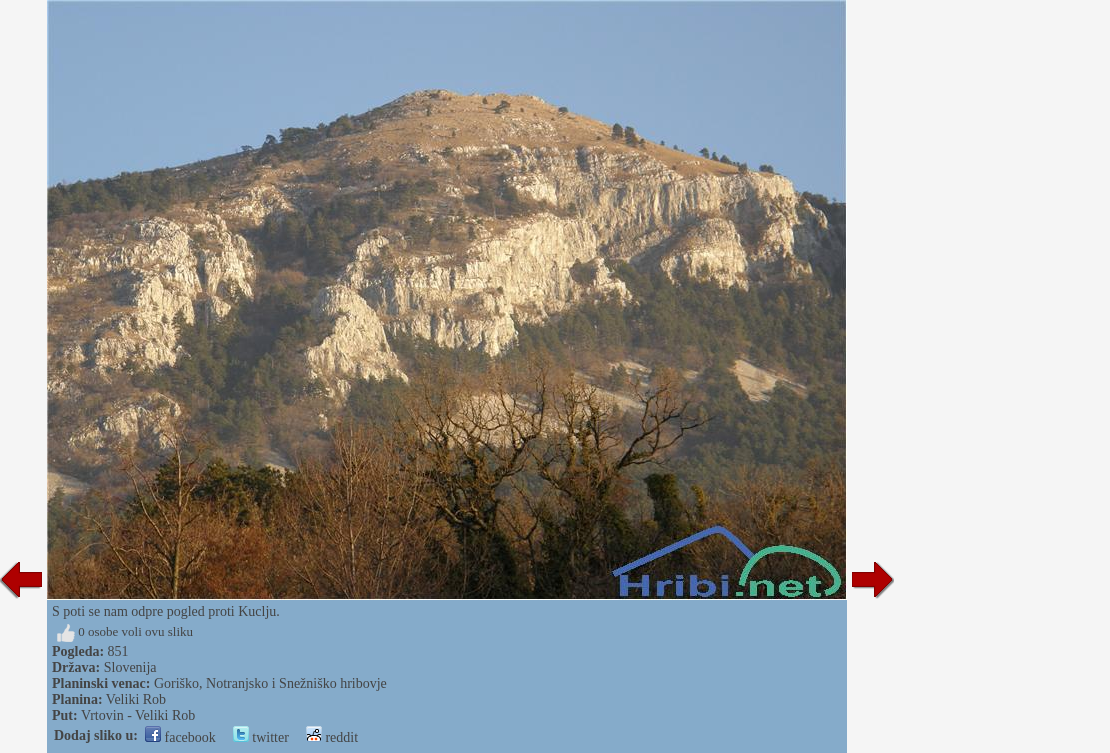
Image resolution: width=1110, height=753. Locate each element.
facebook (180, 737)
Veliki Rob (136, 699)
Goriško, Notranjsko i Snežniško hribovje (270, 683)
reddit (332, 737)
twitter (261, 737)
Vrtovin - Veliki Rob (138, 715)
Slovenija (130, 667)
